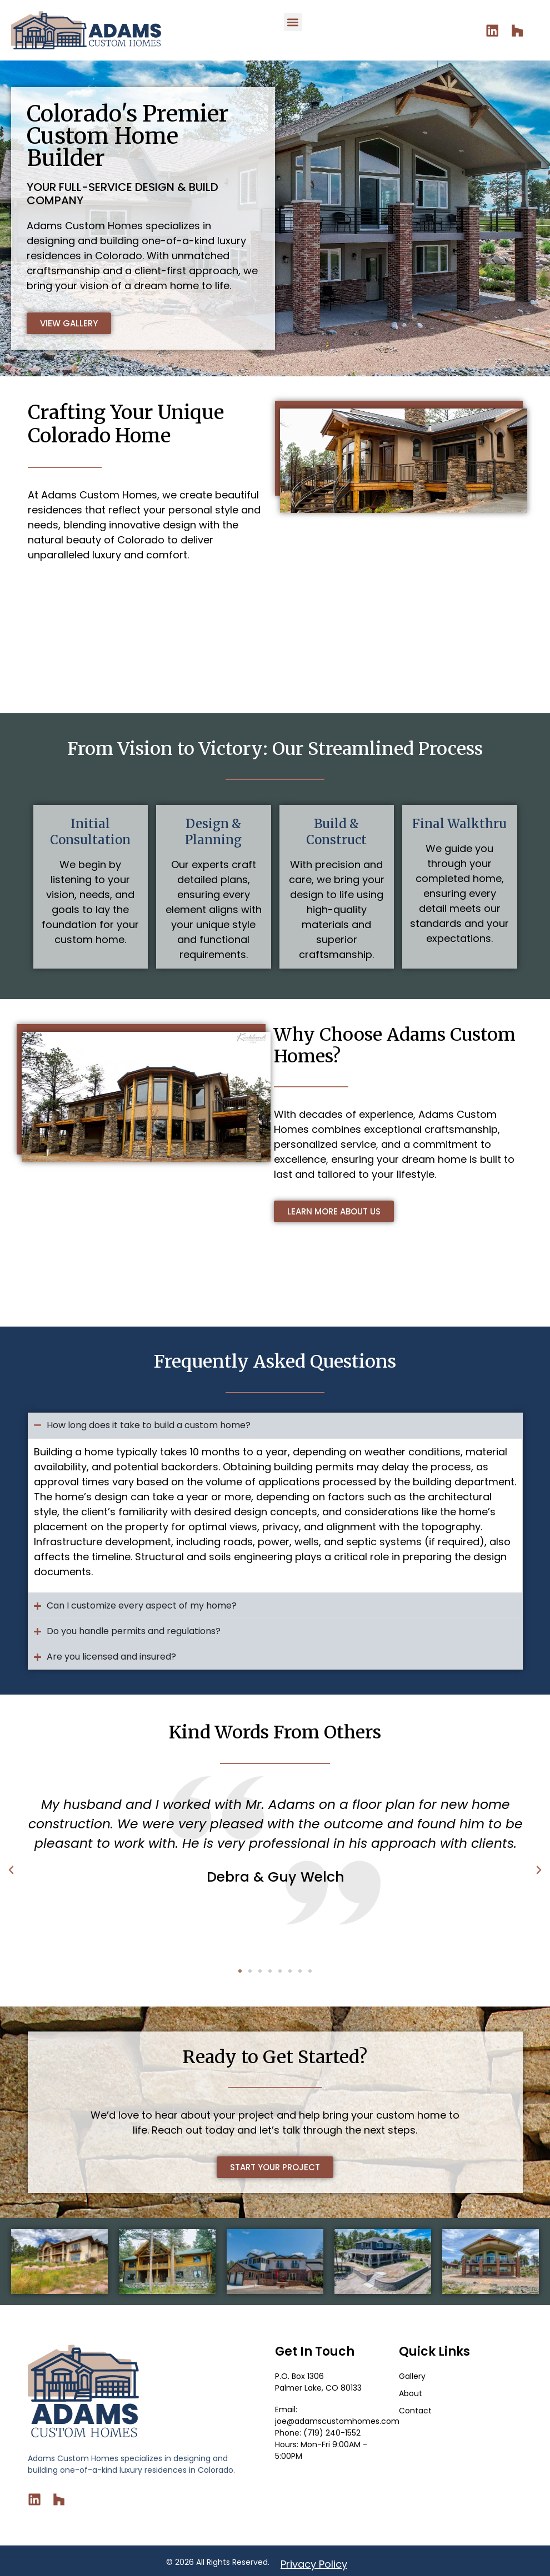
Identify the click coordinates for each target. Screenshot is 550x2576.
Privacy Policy (314, 2561)
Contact (415, 2410)
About (410, 2393)
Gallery (412, 2376)
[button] (293, 22)
